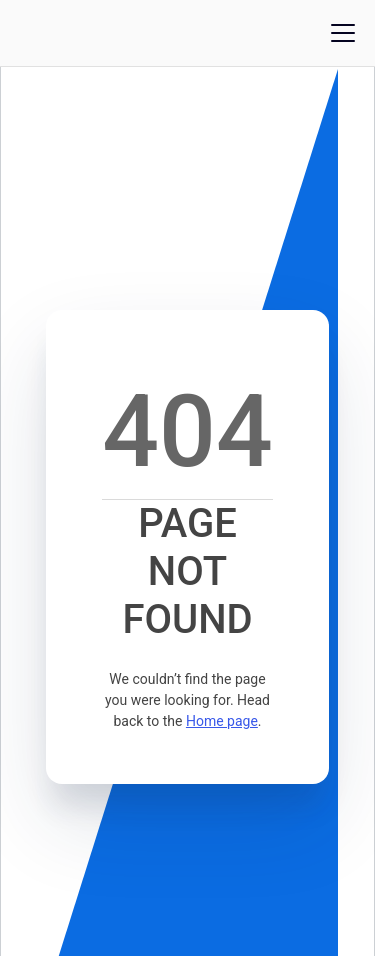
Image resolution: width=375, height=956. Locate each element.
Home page (222, 721)
